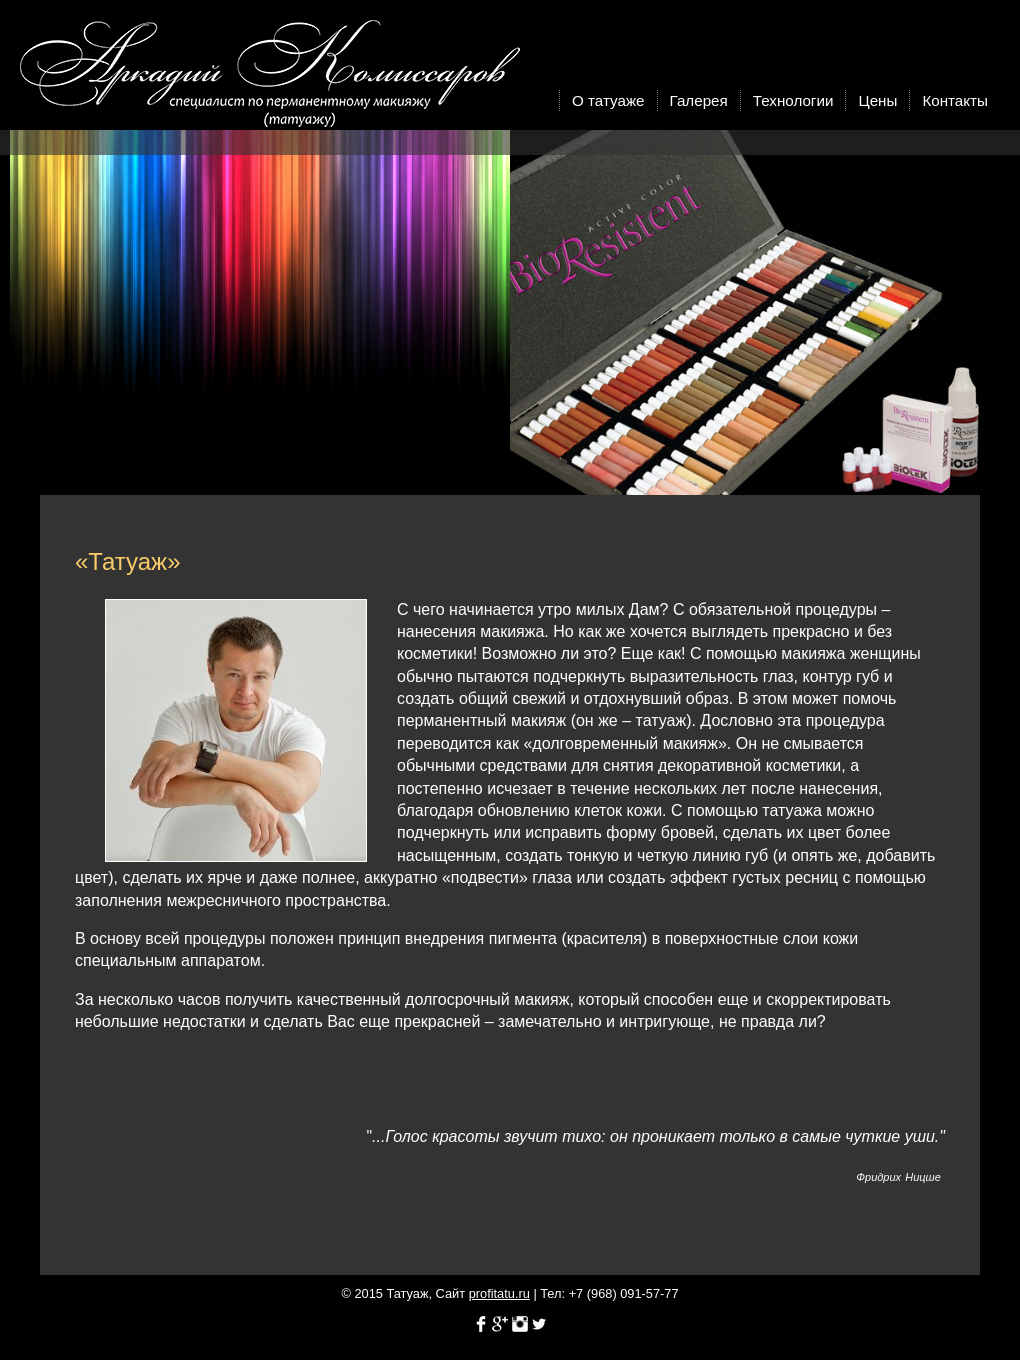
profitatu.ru (499, 1293)
